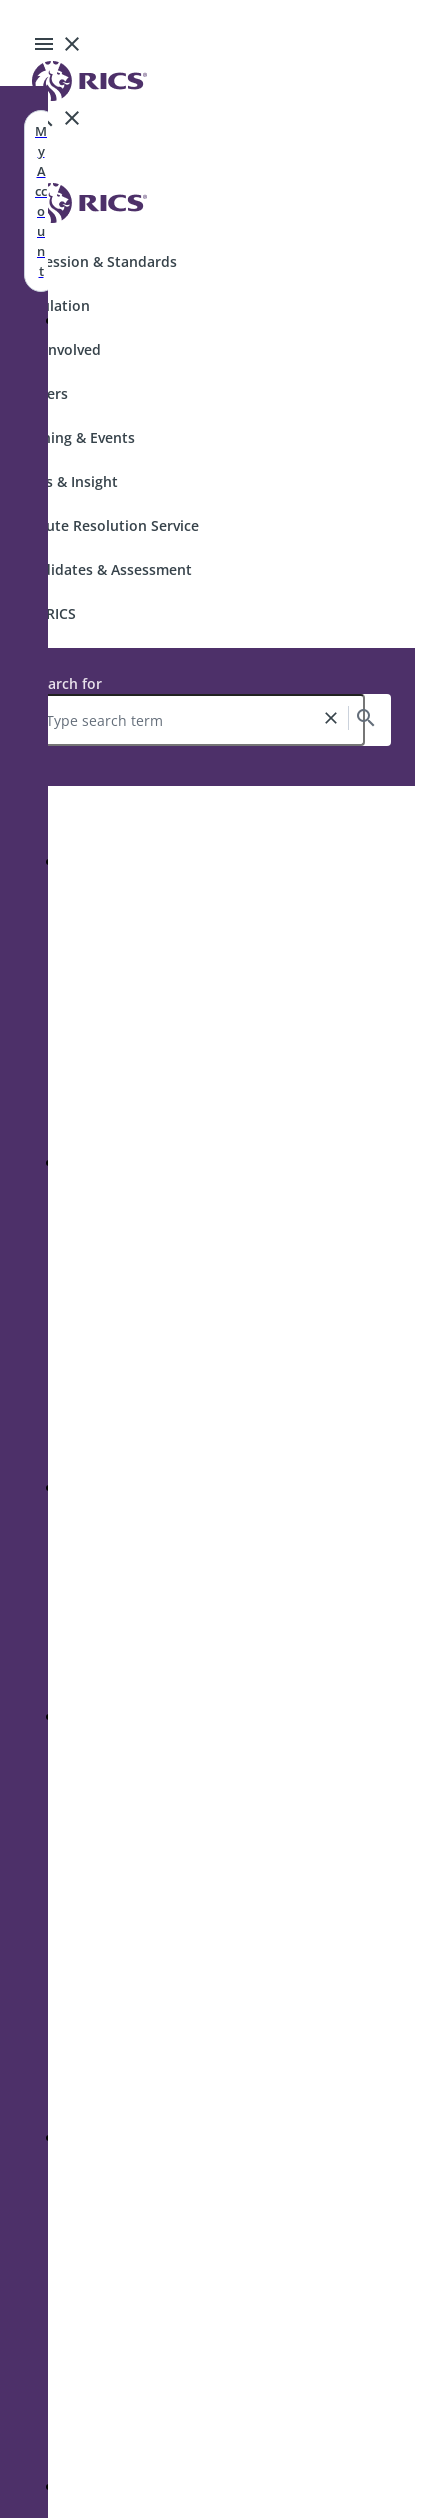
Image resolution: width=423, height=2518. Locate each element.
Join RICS (46, 613)
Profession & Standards (96, 261)
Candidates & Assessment (104, 569)
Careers (42, 393)
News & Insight (67, 481)
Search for (67, 683)
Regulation (53, 305)
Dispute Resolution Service (107, 525)
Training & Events (75, 437)
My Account (41, 201)
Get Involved (58, 349)
